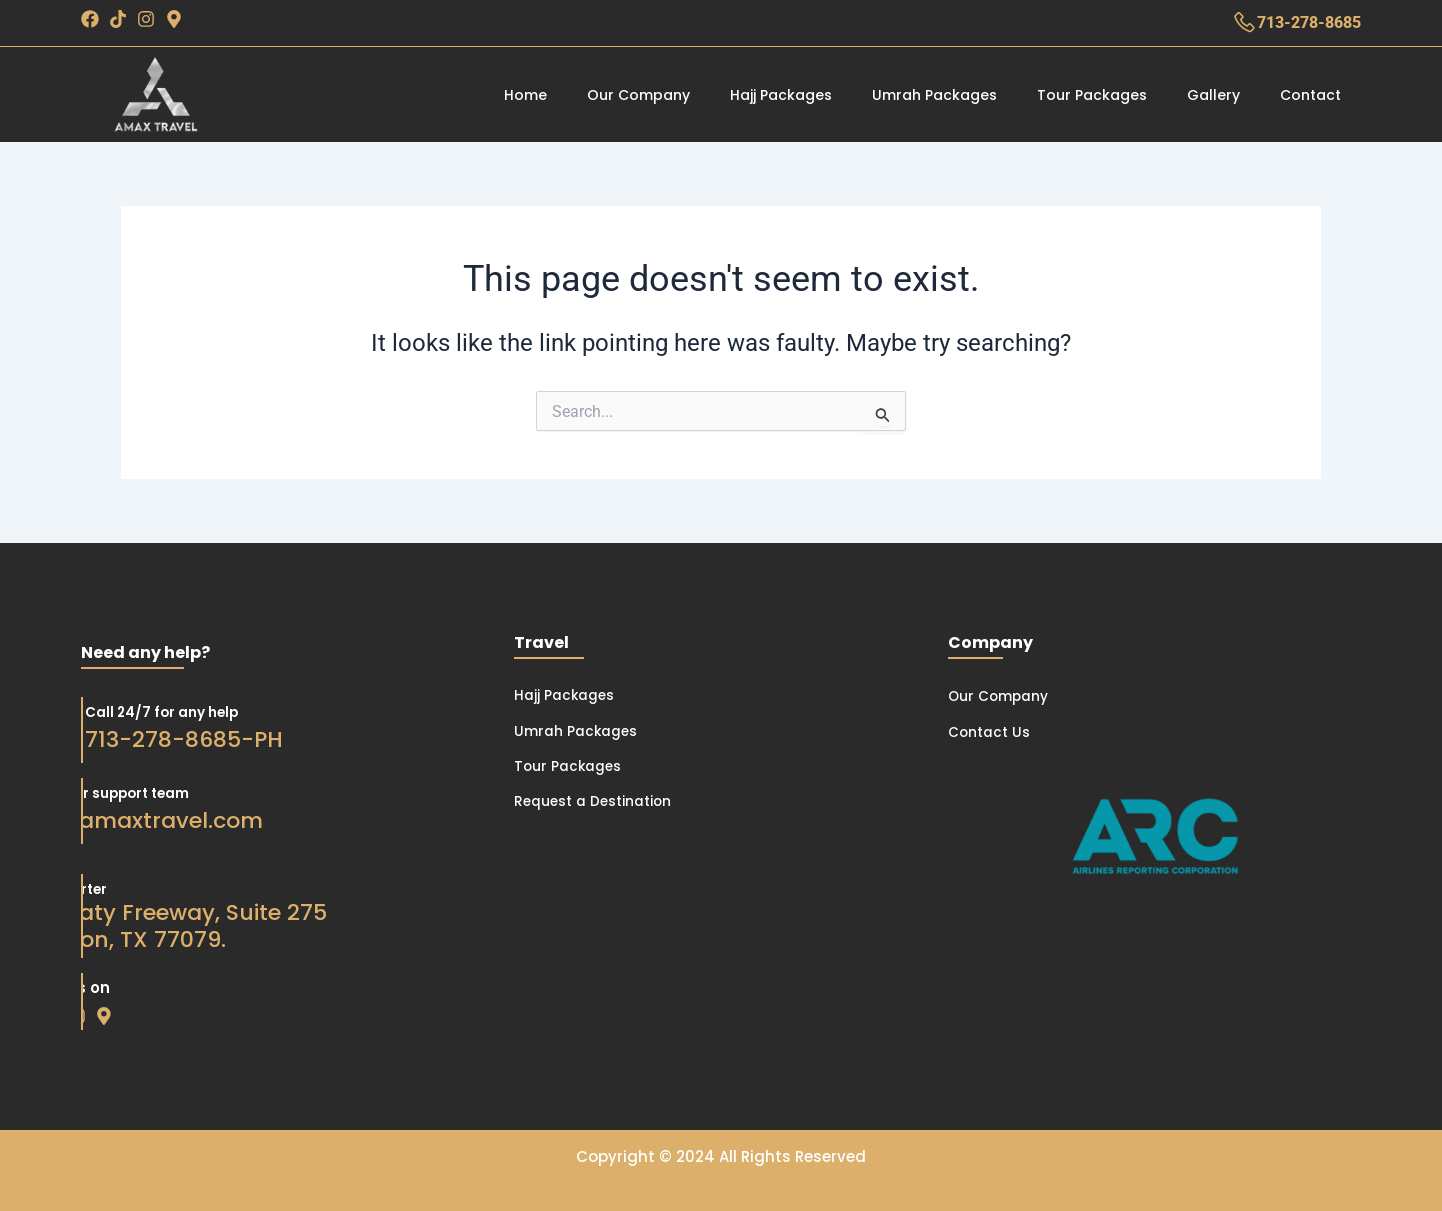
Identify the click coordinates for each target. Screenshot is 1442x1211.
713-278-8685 (1309, 22)
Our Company (638, 95)
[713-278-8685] (1244, 22)
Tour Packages (1092, 95)
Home (525, 95)
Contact (1310, 95)
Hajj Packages (781, 95)
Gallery (1213, 95)
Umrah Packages (934, 95)
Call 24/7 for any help (126, 711)
